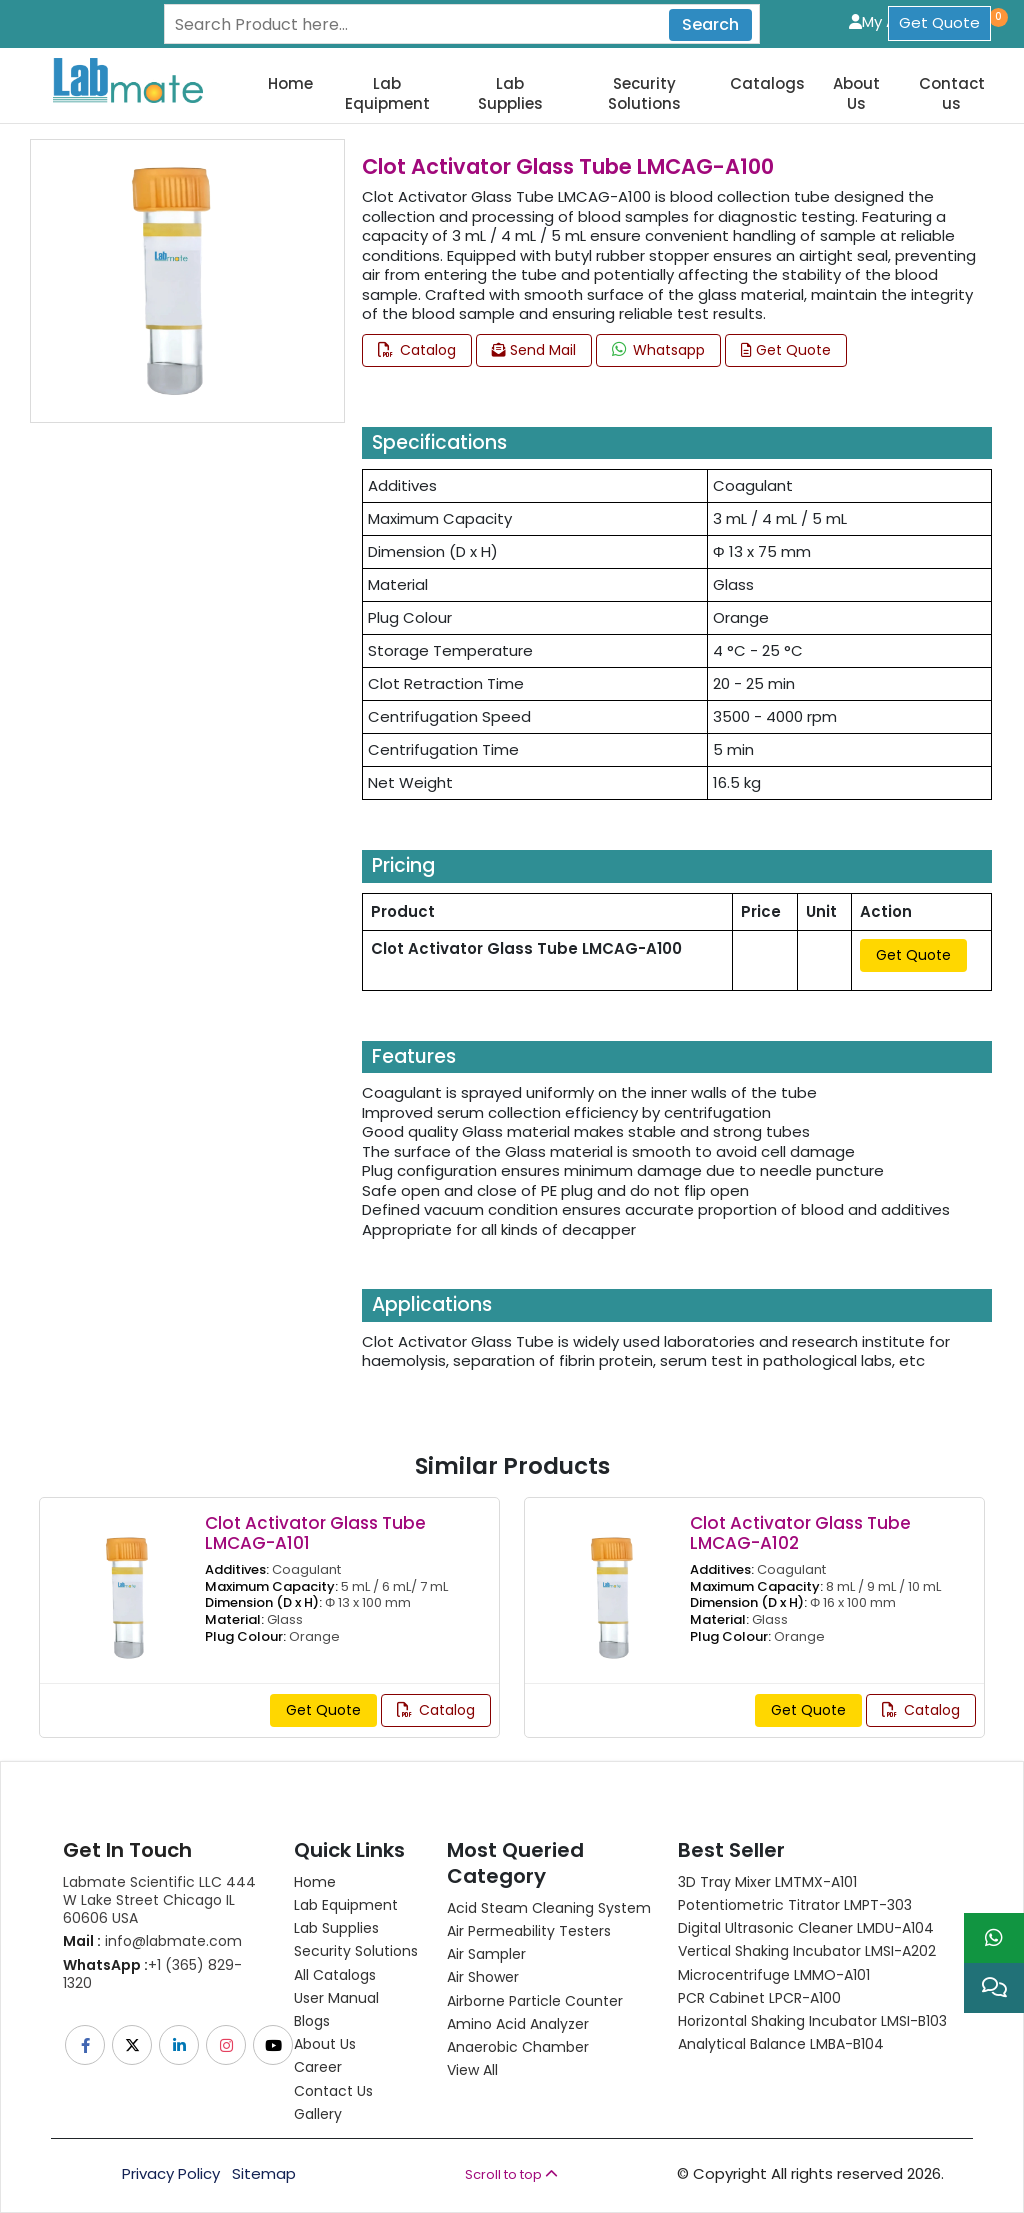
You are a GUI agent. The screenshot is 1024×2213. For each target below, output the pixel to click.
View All (472, 2070)
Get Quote (939, 22)
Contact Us (333, 2091)
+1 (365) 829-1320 (152, 1974)
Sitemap (264, 2174)
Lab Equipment (387, 93)
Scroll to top (511, 2174)
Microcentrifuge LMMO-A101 (774, 1975)
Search (710, 24)
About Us (856, 93)
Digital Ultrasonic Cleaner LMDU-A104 (806, 1928)
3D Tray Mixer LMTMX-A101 (767, 1882)
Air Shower (483, 1977)
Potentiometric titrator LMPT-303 (795, 1905)
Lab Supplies (510, 93)
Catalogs (767, 84)
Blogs (312, 2021)
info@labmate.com (152, 1941)
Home (290, 84)
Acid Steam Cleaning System (549, 1908)
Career (318, 2067)
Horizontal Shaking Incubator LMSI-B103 (812, 2021)
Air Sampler (486, 1954)
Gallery (318, 2114)
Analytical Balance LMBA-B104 (781, 2044)
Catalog (417, 350)
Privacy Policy (171, 2174)
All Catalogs (335, 1975)
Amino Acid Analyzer (518, 2024)
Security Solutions (644, 93)
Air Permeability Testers (529, 1931)
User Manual (336, 1998)
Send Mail (534, 350)
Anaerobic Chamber (518, 2047)
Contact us (952, 93)
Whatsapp (658, 350)
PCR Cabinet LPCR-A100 (759, 1998)
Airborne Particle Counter (535, 2001)
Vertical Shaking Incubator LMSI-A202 (807, 1951)
